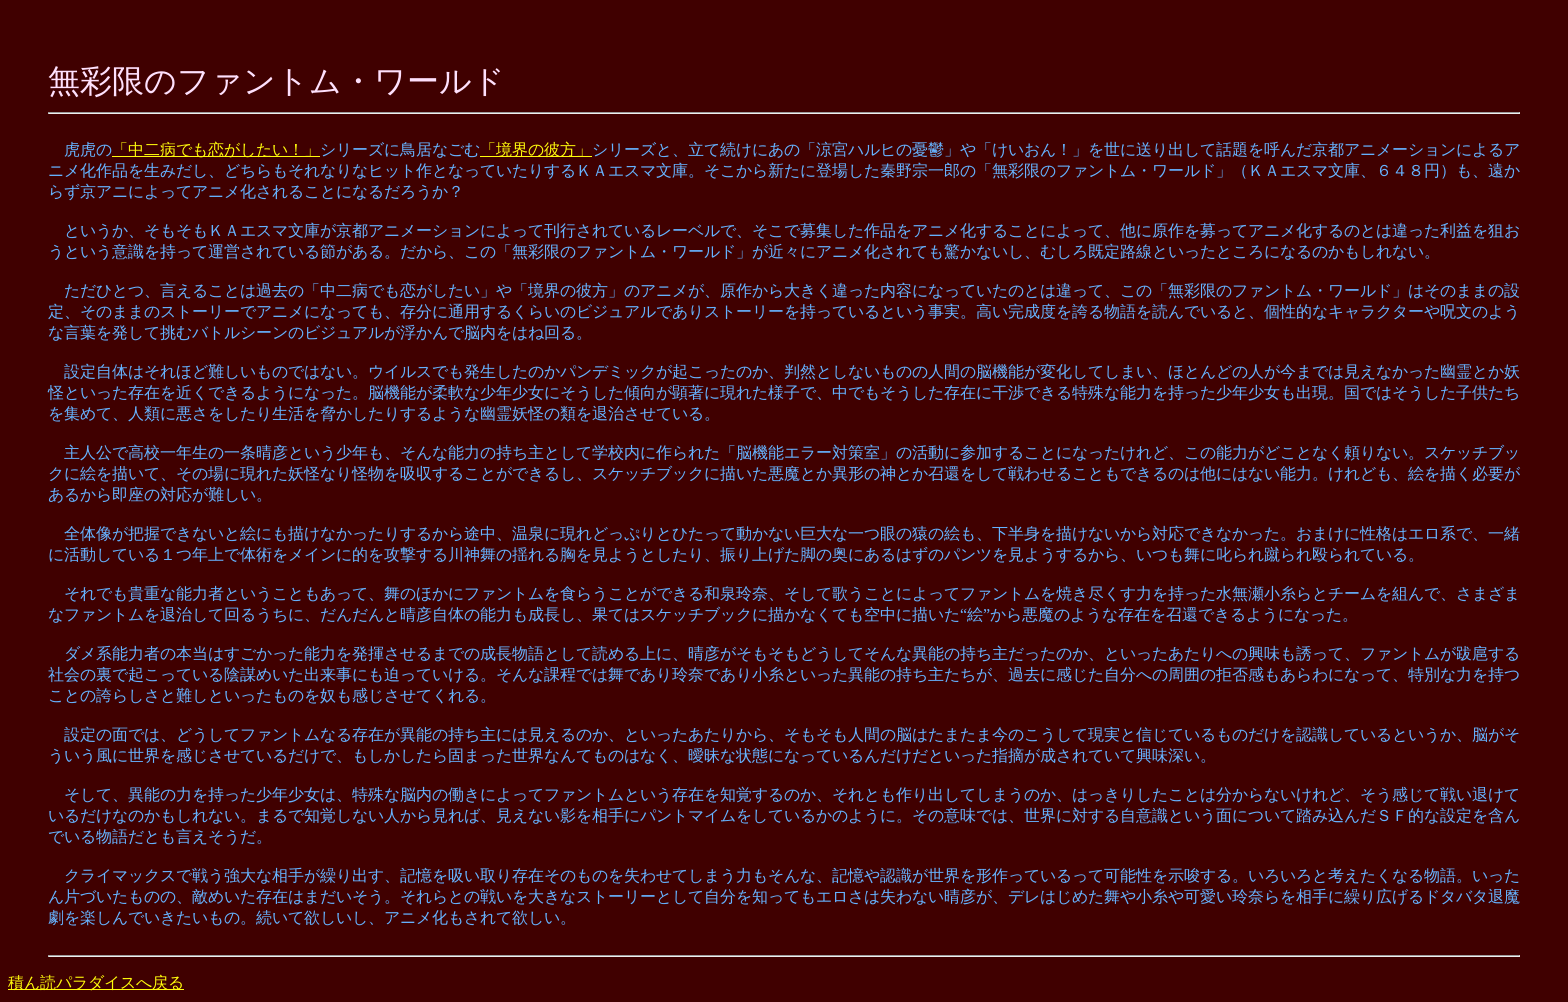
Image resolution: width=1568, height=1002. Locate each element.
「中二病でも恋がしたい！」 (216, 149)
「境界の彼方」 (536, 149)
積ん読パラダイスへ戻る (96, 982)
